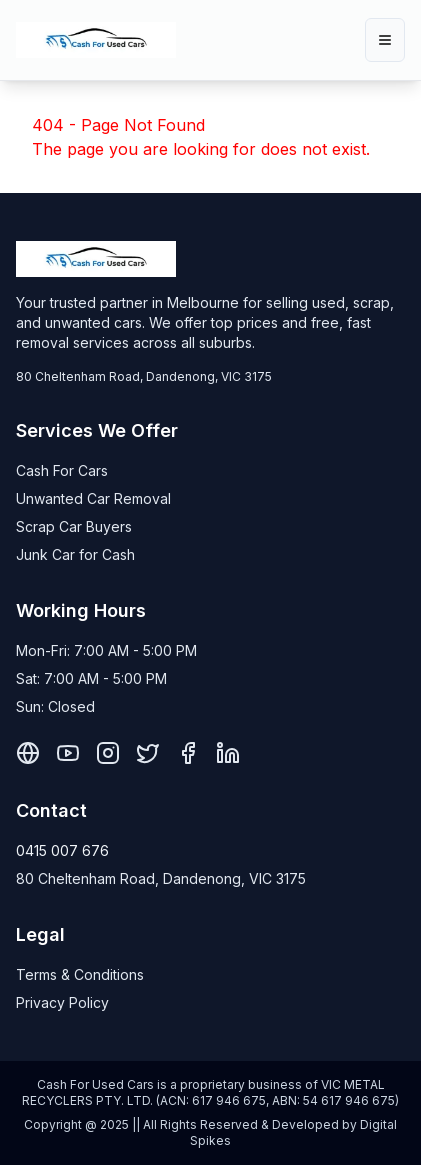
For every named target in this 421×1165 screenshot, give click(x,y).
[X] (148, 753)
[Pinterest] (28, 753)
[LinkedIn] (228, 753)
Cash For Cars (62, 470)
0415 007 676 (62, 850)
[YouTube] (68, 753)
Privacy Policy (62, 1002)
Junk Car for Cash (75, 554)
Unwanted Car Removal (93, 498)
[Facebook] (188, 753)
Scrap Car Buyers (74, 526)
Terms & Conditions (80, 974)
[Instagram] (108, 753)
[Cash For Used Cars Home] (96, 40)
